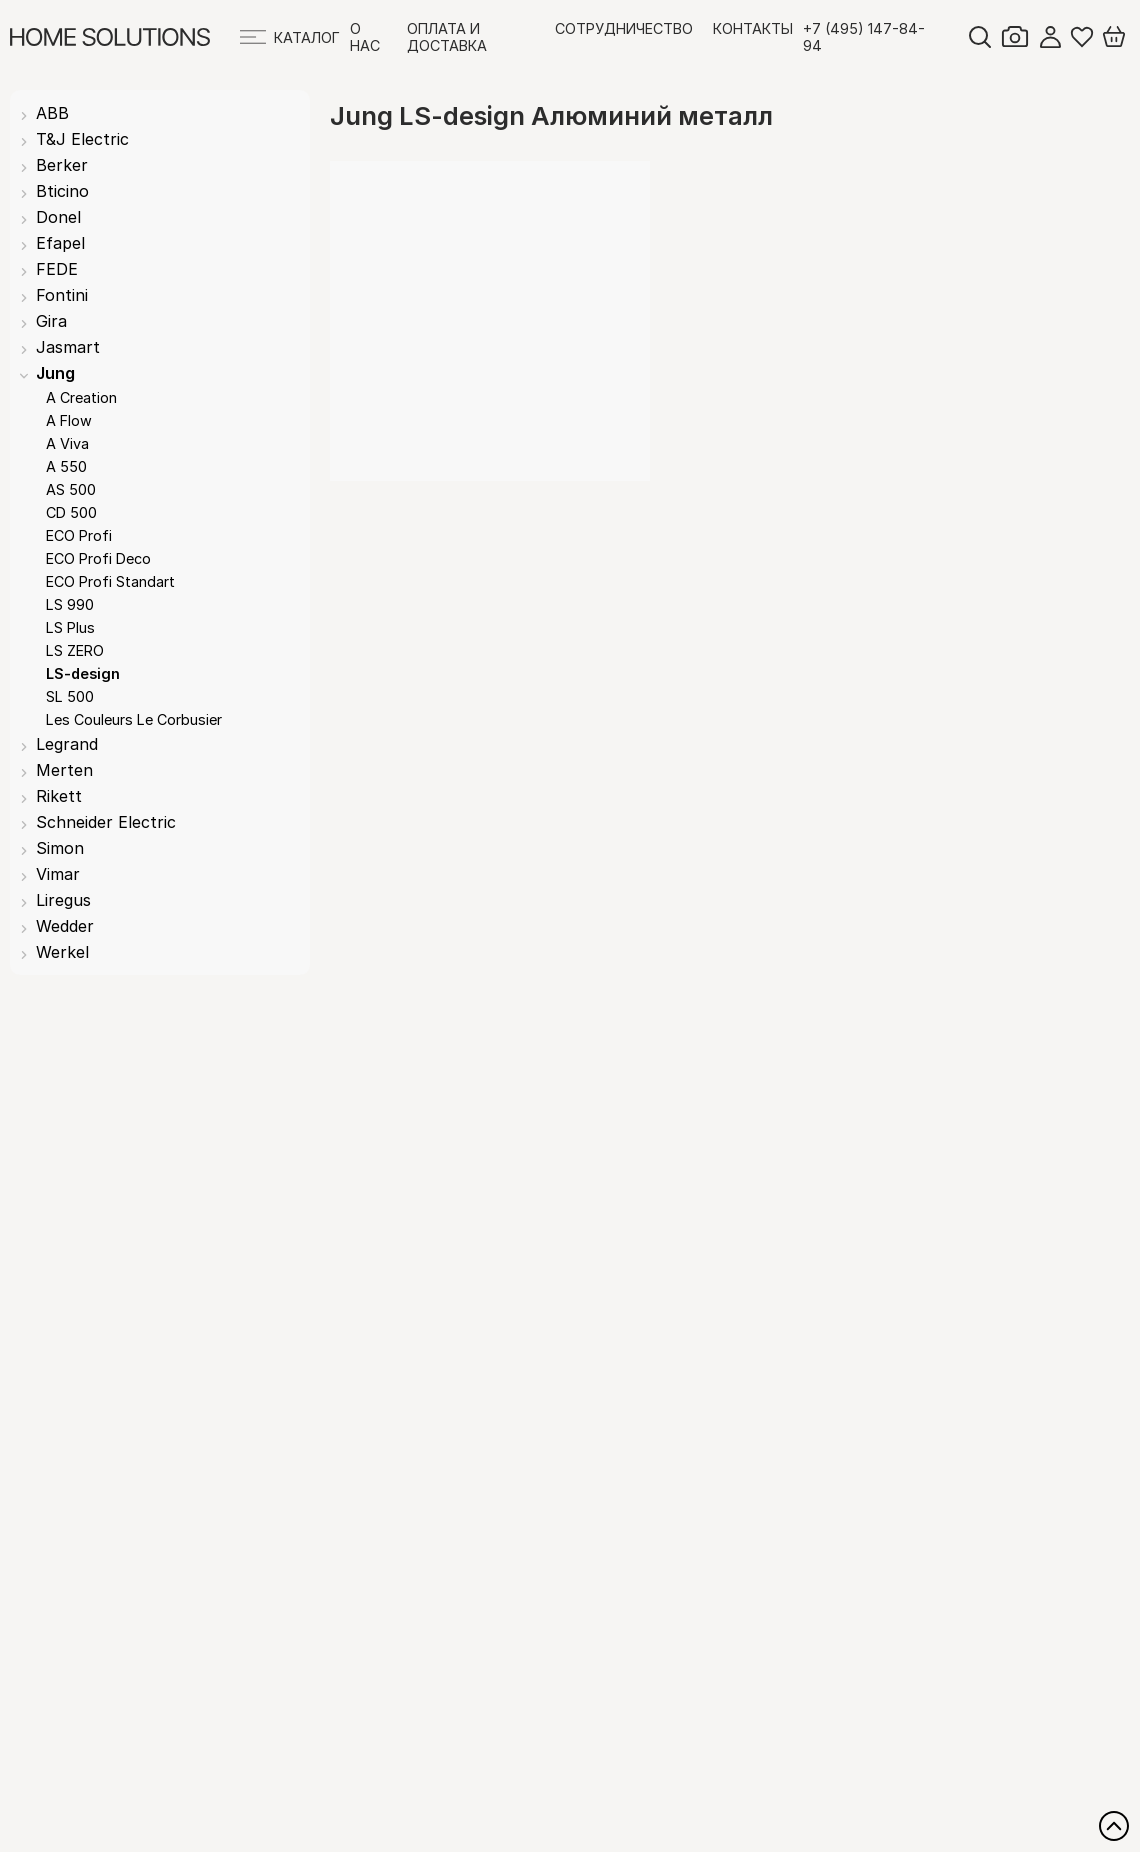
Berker (62, 165)
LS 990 (70, 604)
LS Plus (70, 627)
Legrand (67, 744)
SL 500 (70, 696)
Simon (60, 848)
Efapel (60, 243)
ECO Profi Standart (110, 581)
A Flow (69, 420)
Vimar (58, 874)
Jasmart (68, 347)
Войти (1050, 37)
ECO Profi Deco (98, 558)
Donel (58, 217)
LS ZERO (75, 650)
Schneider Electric (106, 822)
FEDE (57, 269)
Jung (55, 373)
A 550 (66, 466)
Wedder (65, 926)
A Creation (81, 397)
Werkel (62, 952)
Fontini (62, 295)
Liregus (63, 900)
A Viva (67, 443)
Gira (51, 321)
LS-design (83, 673)
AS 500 (71, 489)
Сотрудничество (624, 28)
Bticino (62, 191)
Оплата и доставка (447, 37)
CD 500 (71, 512)
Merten (64, 770)
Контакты (753, 28)
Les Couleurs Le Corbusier (134, 719)
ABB (52, 113)
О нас (365, 37)
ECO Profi (79, 535)
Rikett (59, 796)
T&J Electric (82, 139)
